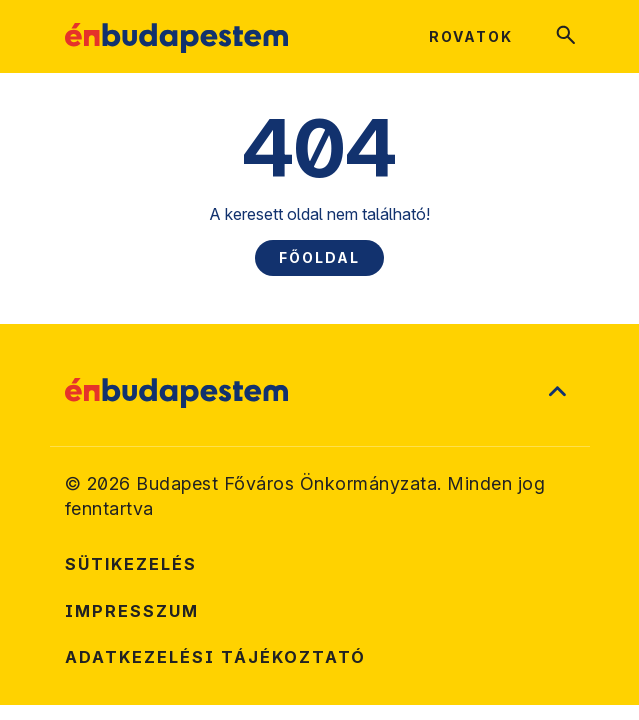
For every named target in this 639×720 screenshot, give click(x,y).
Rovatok (471, 36)
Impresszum (132, 611)
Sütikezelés (131, 564)
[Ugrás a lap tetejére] (557, 393)
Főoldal (319, 257)
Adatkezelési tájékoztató (215, 657)
